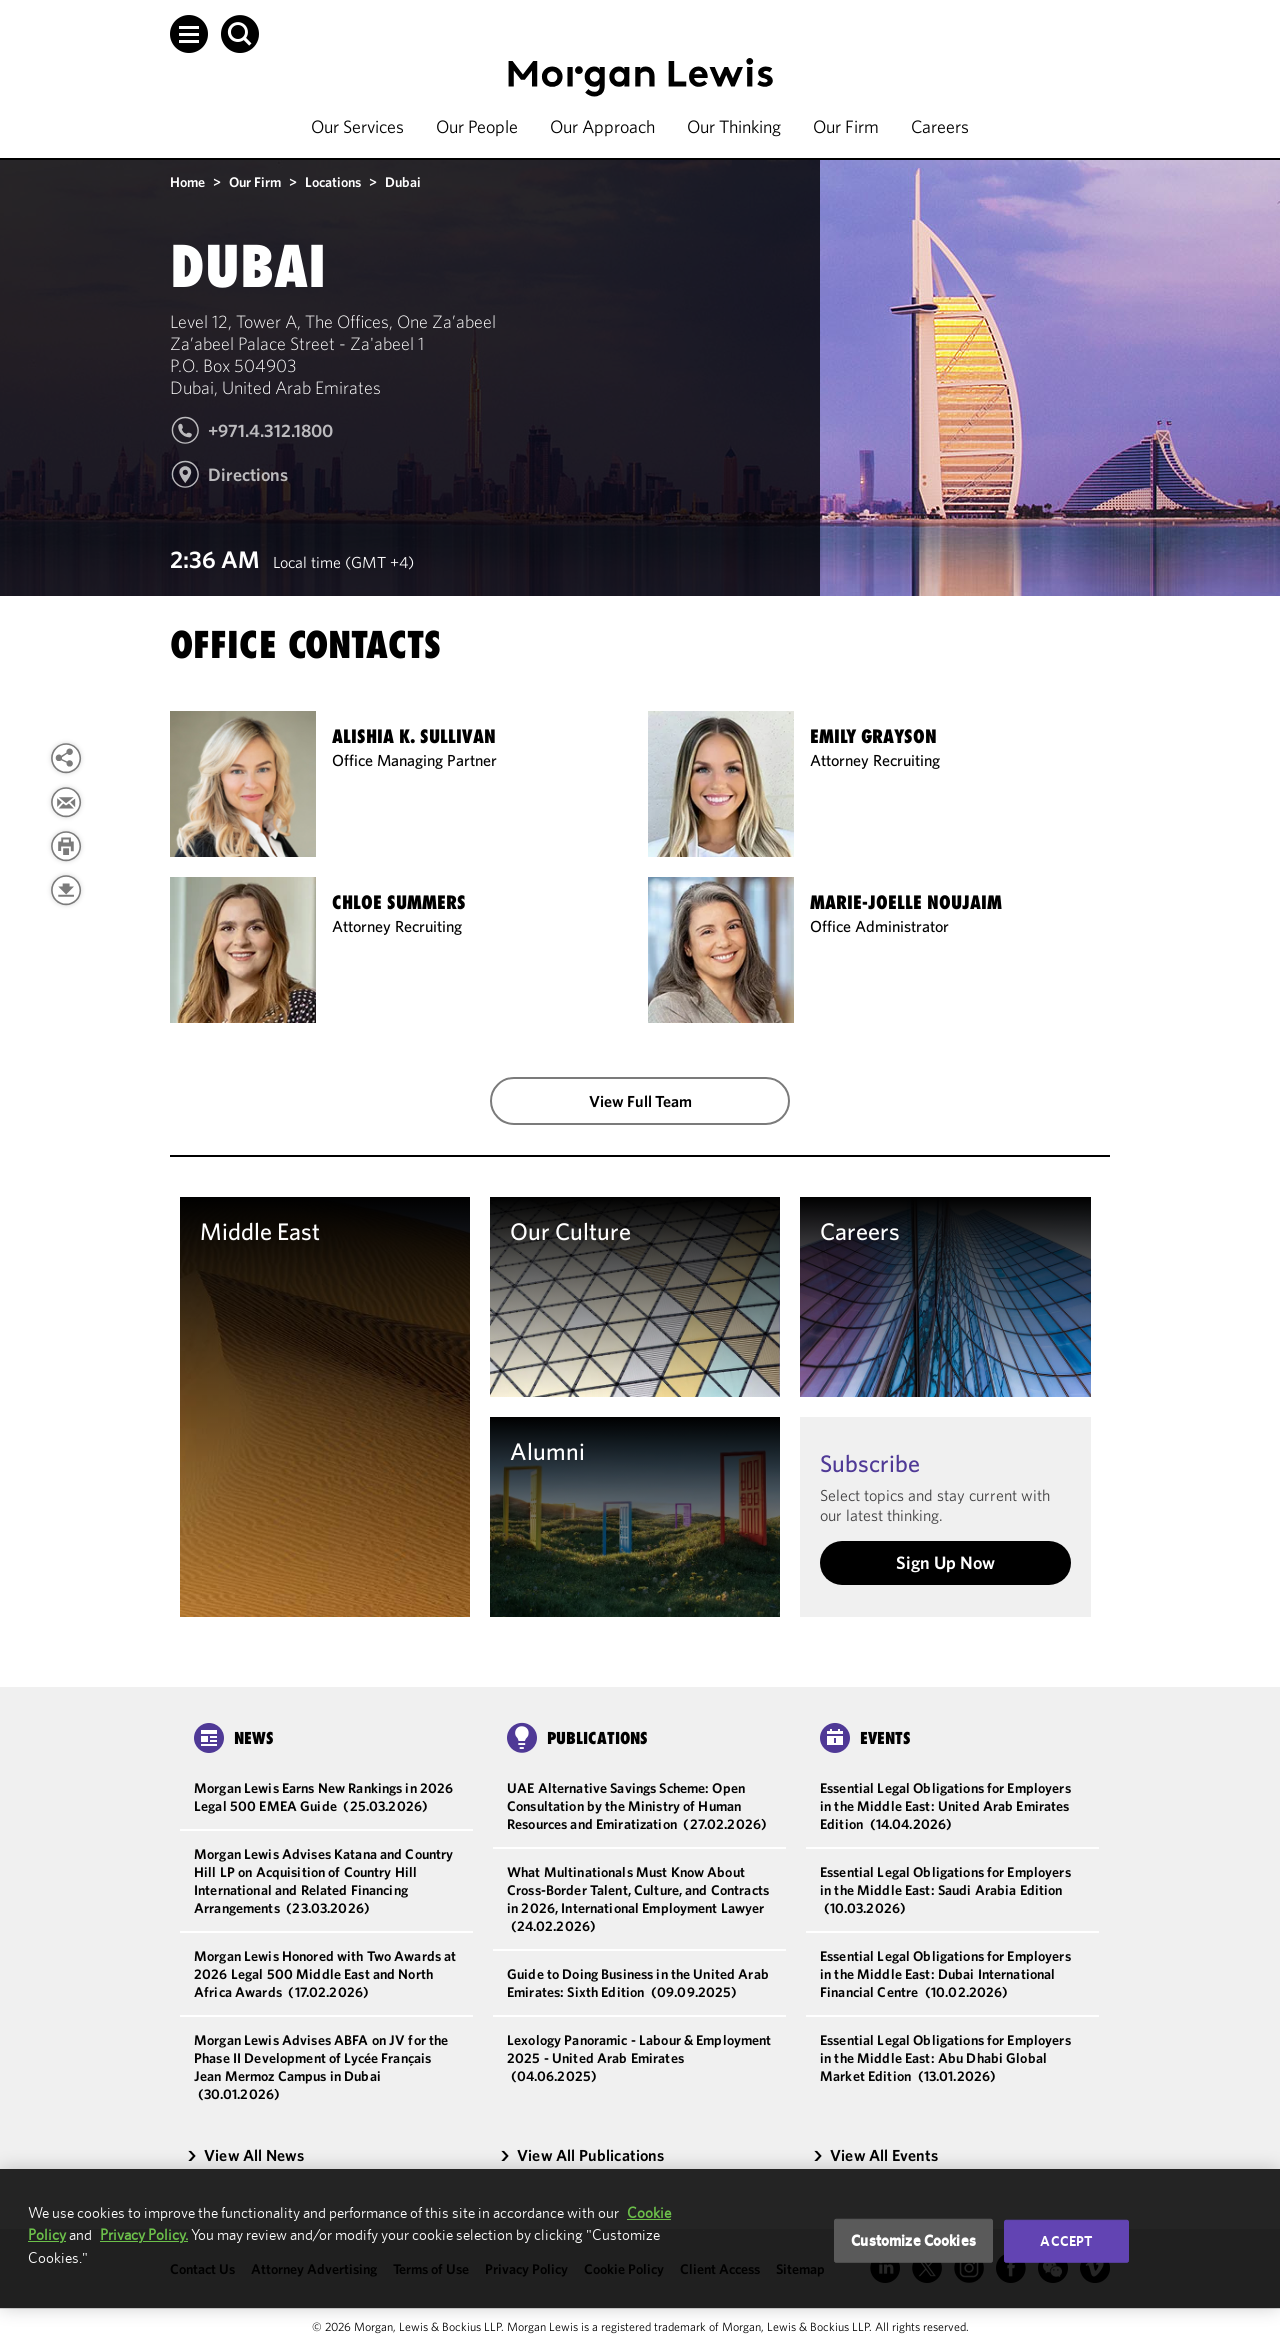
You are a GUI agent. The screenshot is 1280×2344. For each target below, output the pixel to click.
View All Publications (582, 2155)
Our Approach (602, 126)
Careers (940, 126)
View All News (245, 2155)
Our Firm (846, 126)
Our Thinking (734, 126)
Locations (333, 182)
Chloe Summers (399, 902)
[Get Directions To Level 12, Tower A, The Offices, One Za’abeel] (229, 483)
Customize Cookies (913, 2240)
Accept (1066, 2241)
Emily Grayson (873, 736)
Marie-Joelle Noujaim (906, 902)
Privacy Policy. (144, 2234)
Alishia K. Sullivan (414, 736)
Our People (477, 126)
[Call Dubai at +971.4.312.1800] (251, 439)
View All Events (875, 2155)
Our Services (357, 126)
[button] (189, 34)
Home (187, 182)
